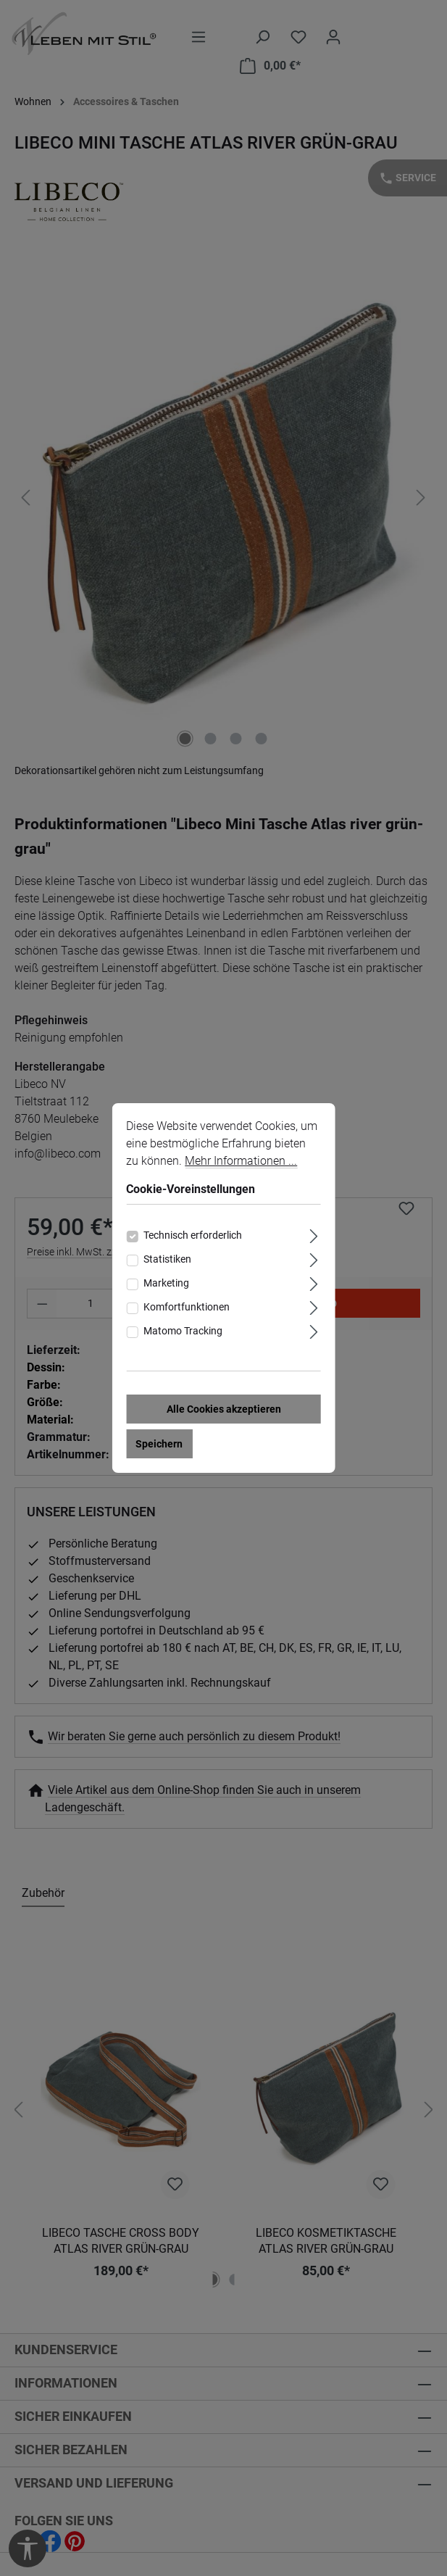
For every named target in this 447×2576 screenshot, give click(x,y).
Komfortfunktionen (186, 1307)
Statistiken (167, 1259)
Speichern (159, 1444)
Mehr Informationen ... (241, 1161)
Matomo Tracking (182, 1331)
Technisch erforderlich (192, 1235)
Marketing (166, 1283)
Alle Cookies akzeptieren (224, 1409)
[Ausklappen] (314, 1234)
